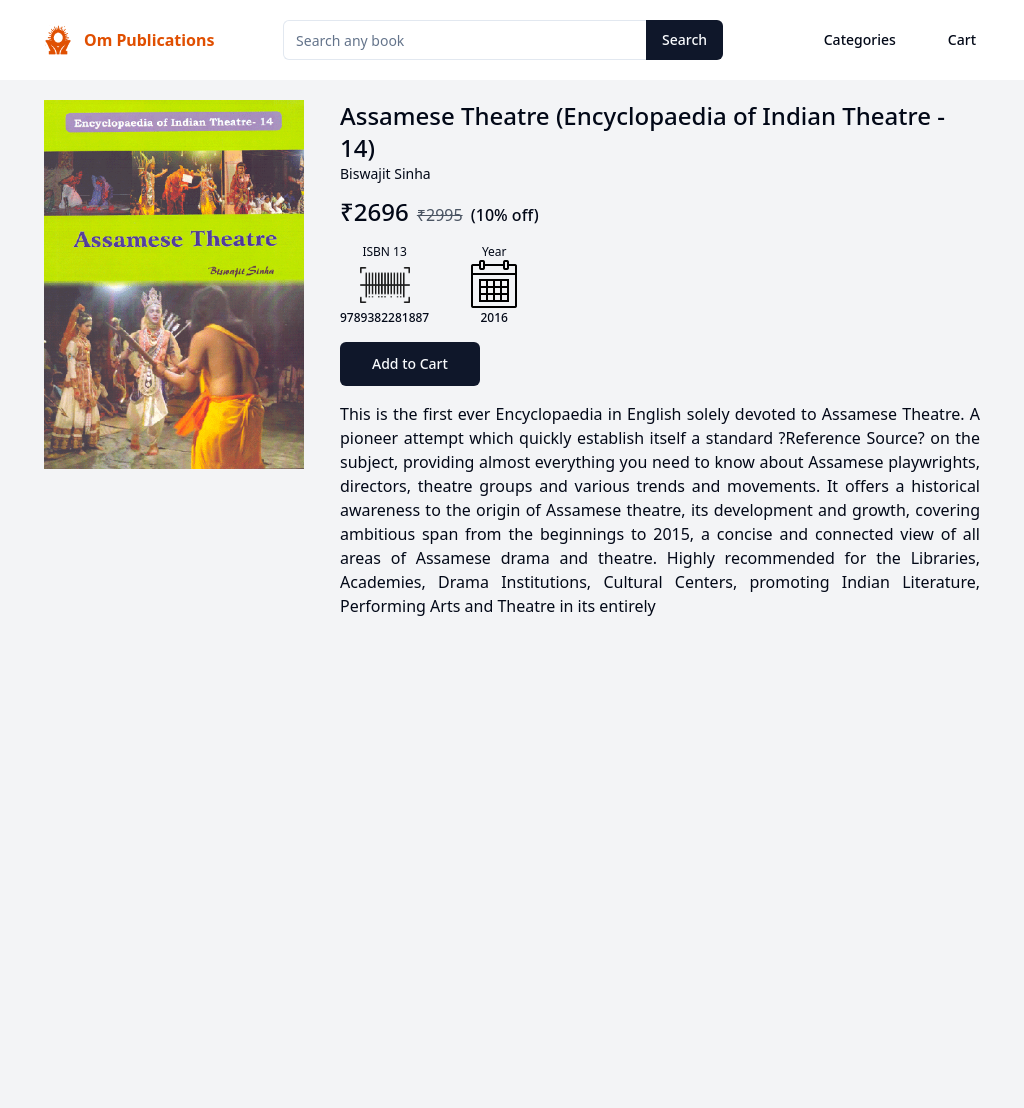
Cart (962, 39)
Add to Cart (410, 363)
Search (684, 39)
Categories (860, 39)
